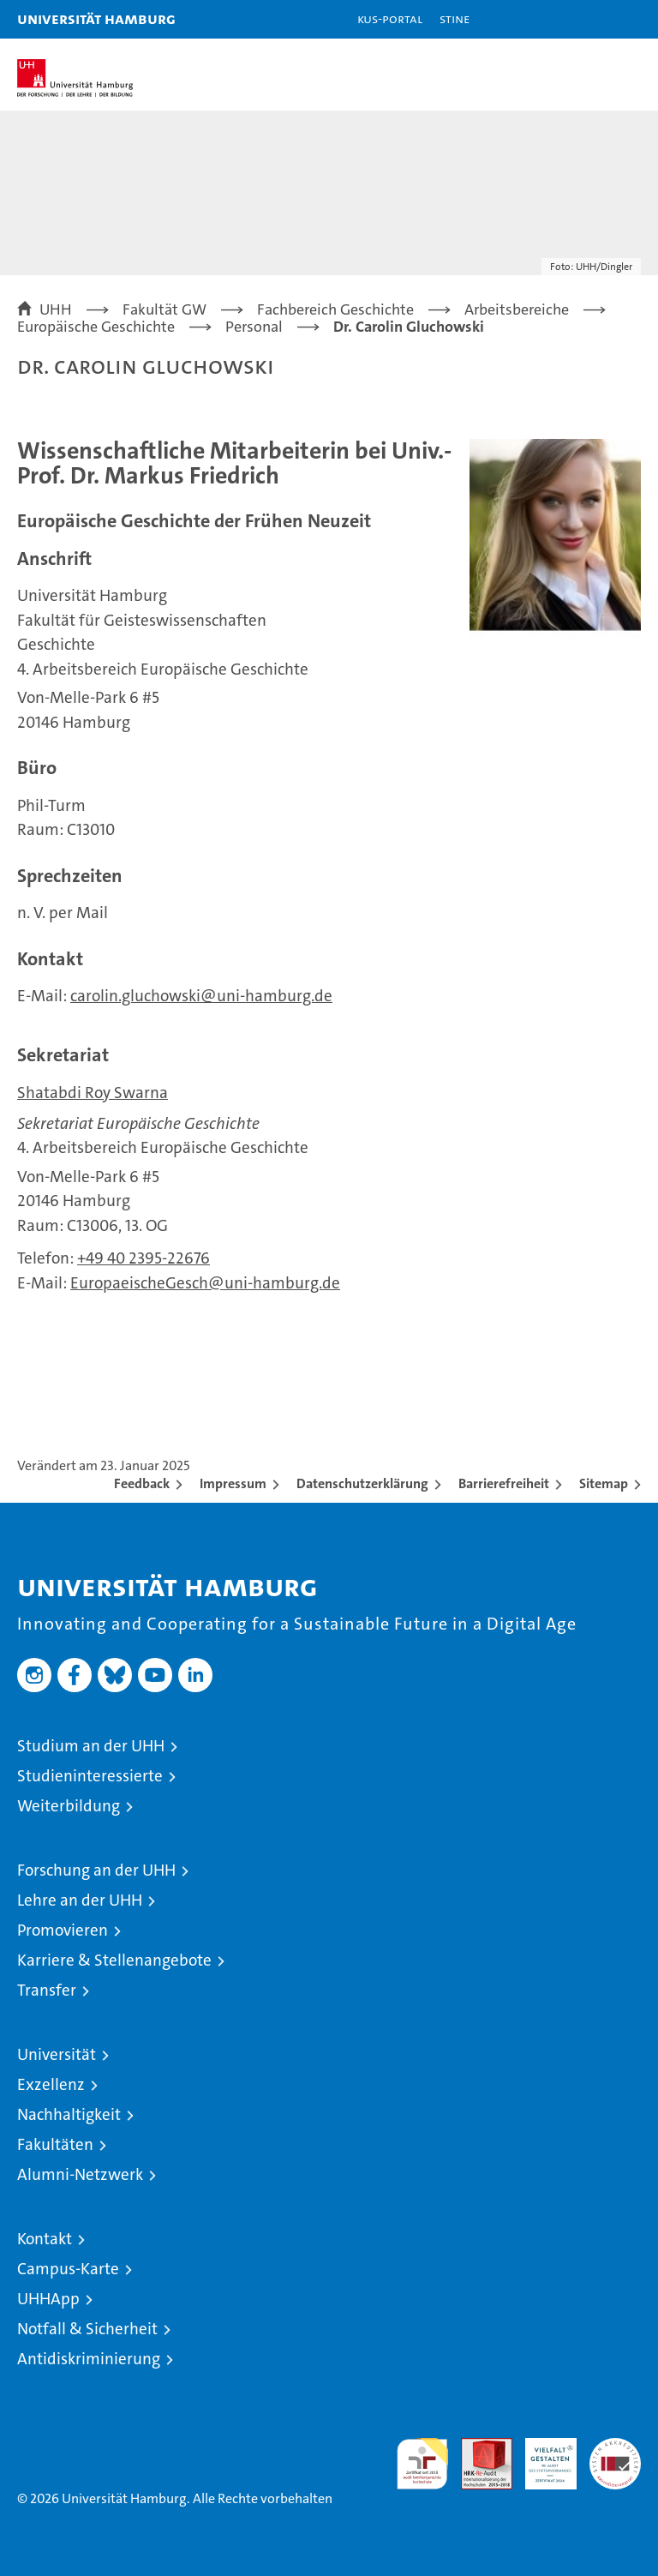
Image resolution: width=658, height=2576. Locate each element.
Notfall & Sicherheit (87, 2328)
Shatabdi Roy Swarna (92, 1092)
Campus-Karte (68, 2268)
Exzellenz (51, 2084)
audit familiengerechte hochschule (422, 2463)
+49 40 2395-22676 (143, 1258)
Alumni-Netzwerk (80, 2174)
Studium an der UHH (90, 1745)
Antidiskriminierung (88, 2358)
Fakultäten (55, 2144)
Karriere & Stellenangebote (114, 1960)
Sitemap (603, 1483)
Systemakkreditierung (615, 2447)
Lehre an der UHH (79, 1900)
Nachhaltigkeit (69, 2114)
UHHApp (48, 2298)
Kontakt (44, 2238)
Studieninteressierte (90, 1775)
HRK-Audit (541, 2456)
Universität (56, 2054)
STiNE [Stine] (455, 18)
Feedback (142, 1483)
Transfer (46, 1990)
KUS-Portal (389, 18)
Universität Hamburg (96, 18)
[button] (591, 19)
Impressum (233, 1483)
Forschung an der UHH (96, 1870)
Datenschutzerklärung (362, 1483)
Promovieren (62, 1930)
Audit (477, 2447)
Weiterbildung (68, 1805)
